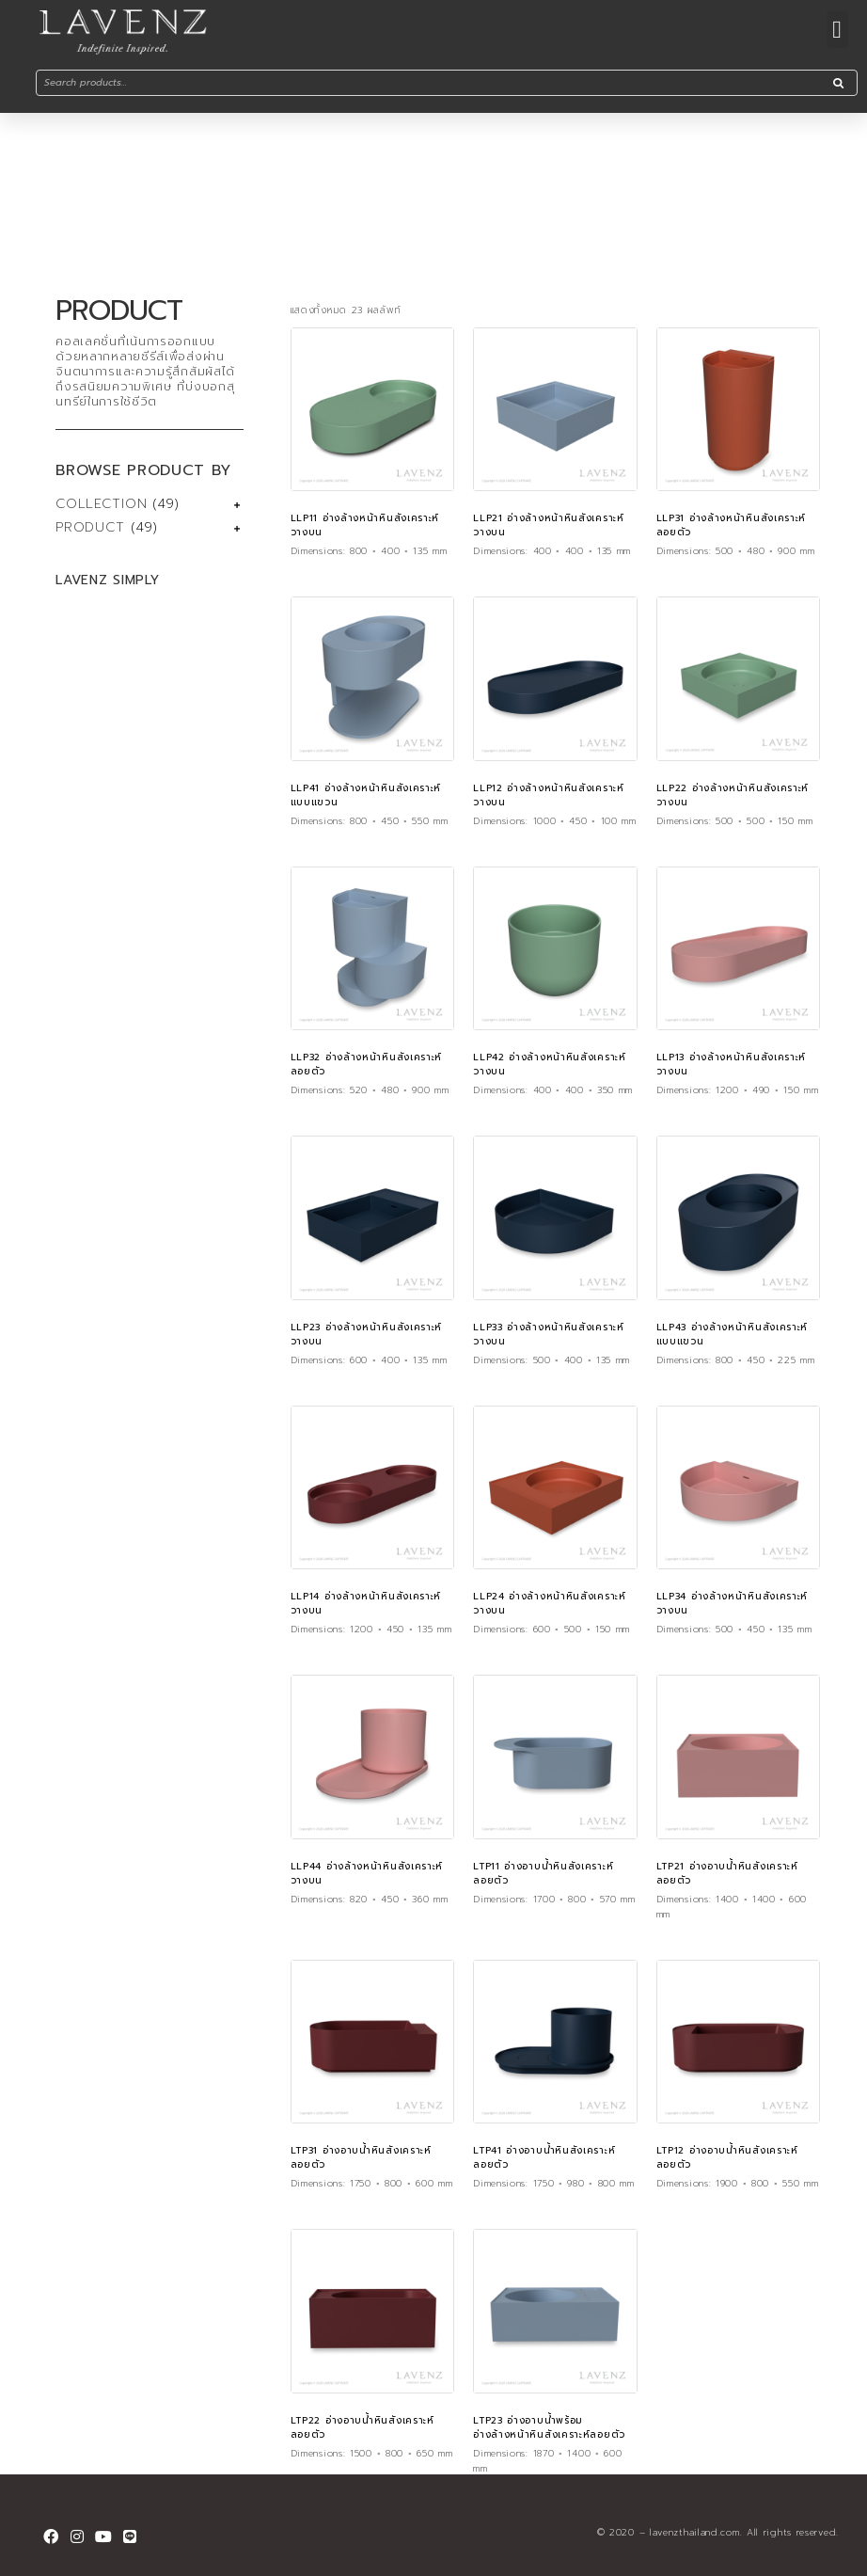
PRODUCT (90, 527)
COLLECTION (101, 504)
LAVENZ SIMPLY (107, 580)
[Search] (838, 83)
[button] (837, 29)
